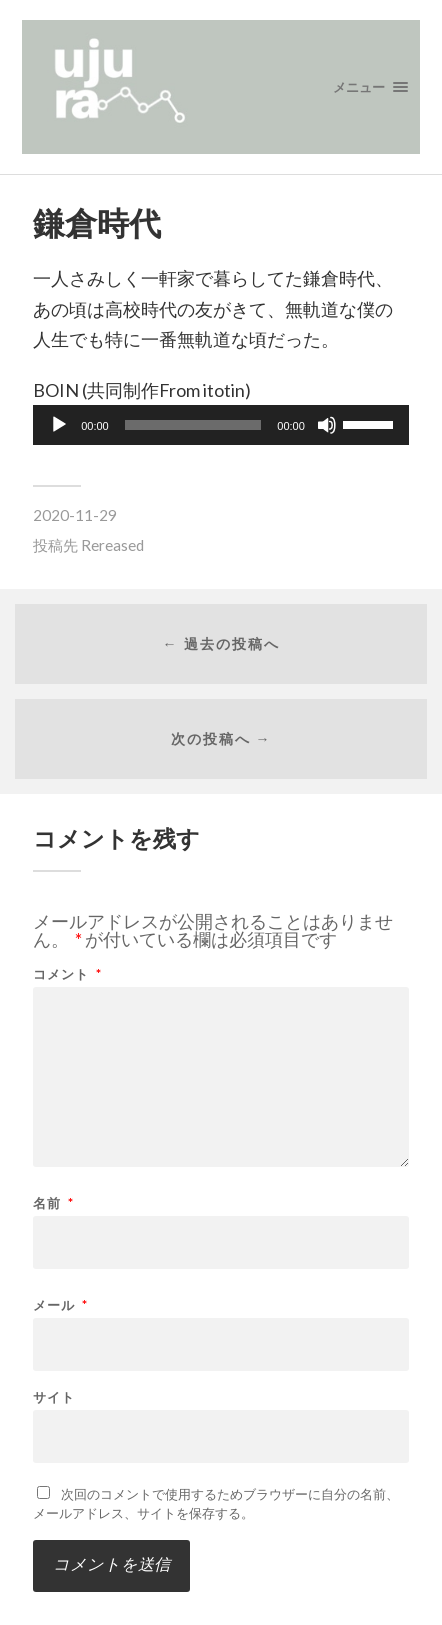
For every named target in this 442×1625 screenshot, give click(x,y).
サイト (54, 1397)
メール (60, 1305)
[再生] (59, 425)
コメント (67, 974)
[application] (221, 425)
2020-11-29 (75, 515)
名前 (53, 1203)
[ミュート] (327, 425)
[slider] (193, 425)
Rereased (112, 545)
